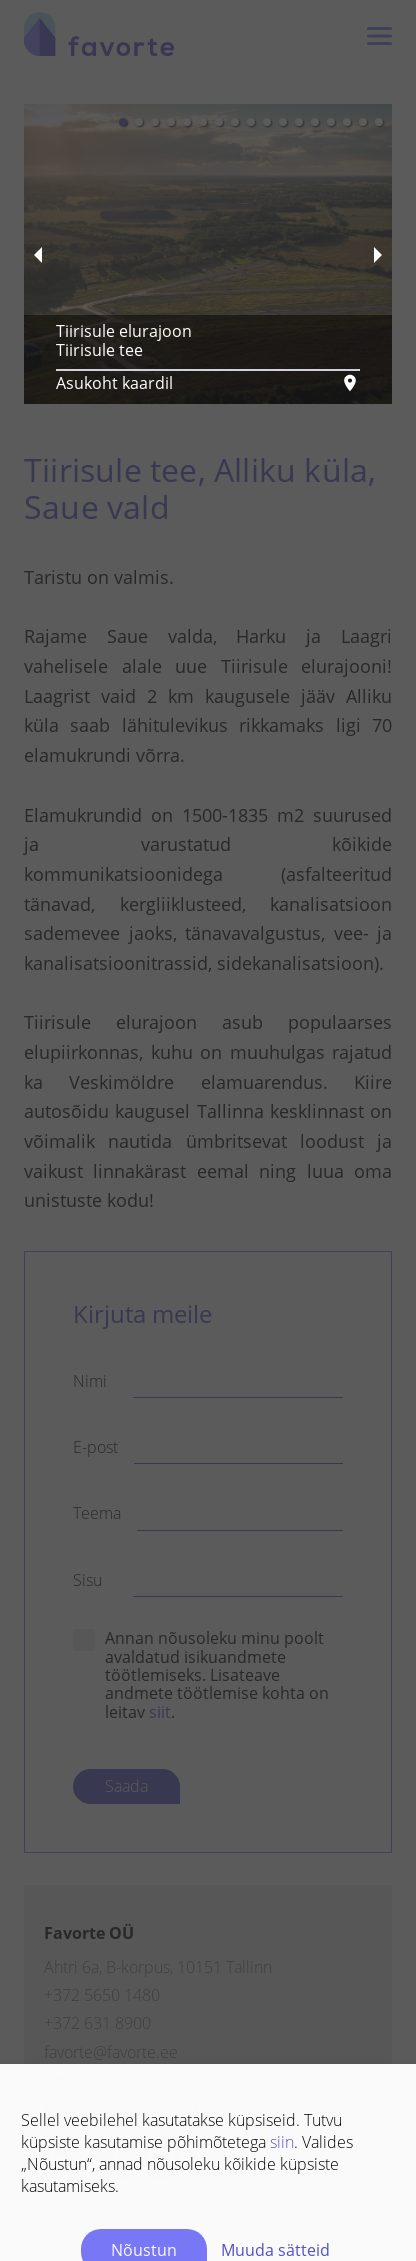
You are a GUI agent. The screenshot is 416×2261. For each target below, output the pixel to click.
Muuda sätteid (275, 2134)
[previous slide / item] (38, 254)
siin (282, 2026)
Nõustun (144, 2134)
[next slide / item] (378, 254)
